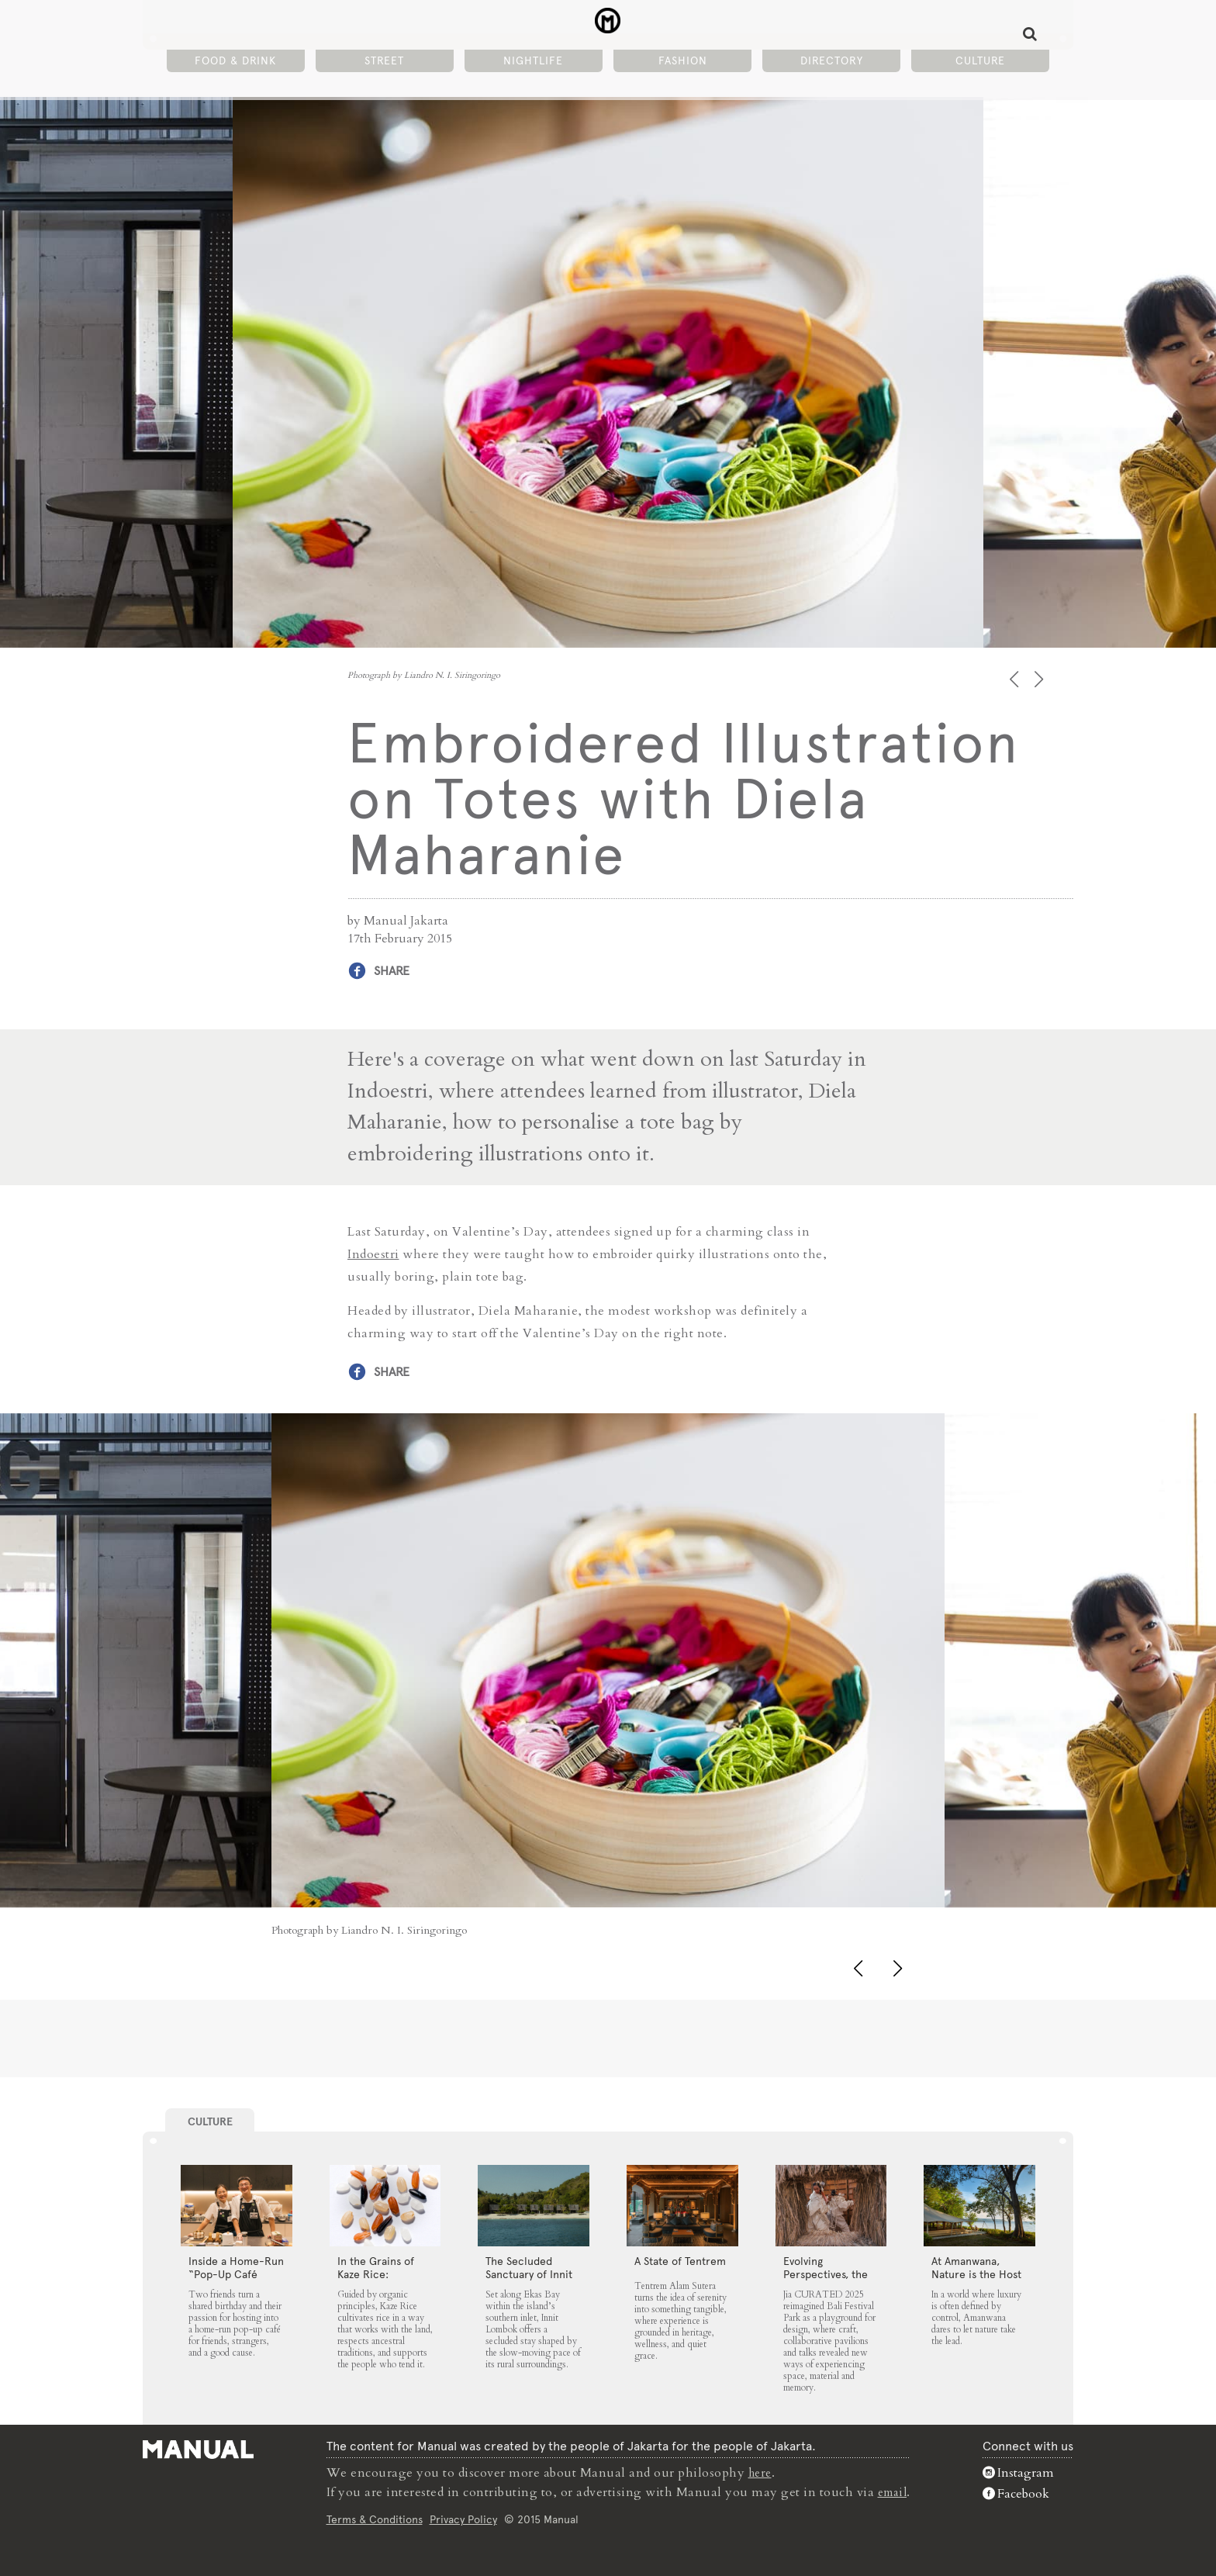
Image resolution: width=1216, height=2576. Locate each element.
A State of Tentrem (680, 2260)
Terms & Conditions (372, 2517)
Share (391, 970)
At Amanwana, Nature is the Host (976, 2267)
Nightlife (533, 63)
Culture (980, 63)
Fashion (682, 63)
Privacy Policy (461, 2517)
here (759, 2471)
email (893, 2489)
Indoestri (373, 1252)
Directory (831, 63)
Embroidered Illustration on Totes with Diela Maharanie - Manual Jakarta (608, 24)
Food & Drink (235, 63)
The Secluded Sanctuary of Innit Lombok (528, 2273)
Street (384, 63)
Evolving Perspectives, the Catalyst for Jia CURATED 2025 (825, 2280)
